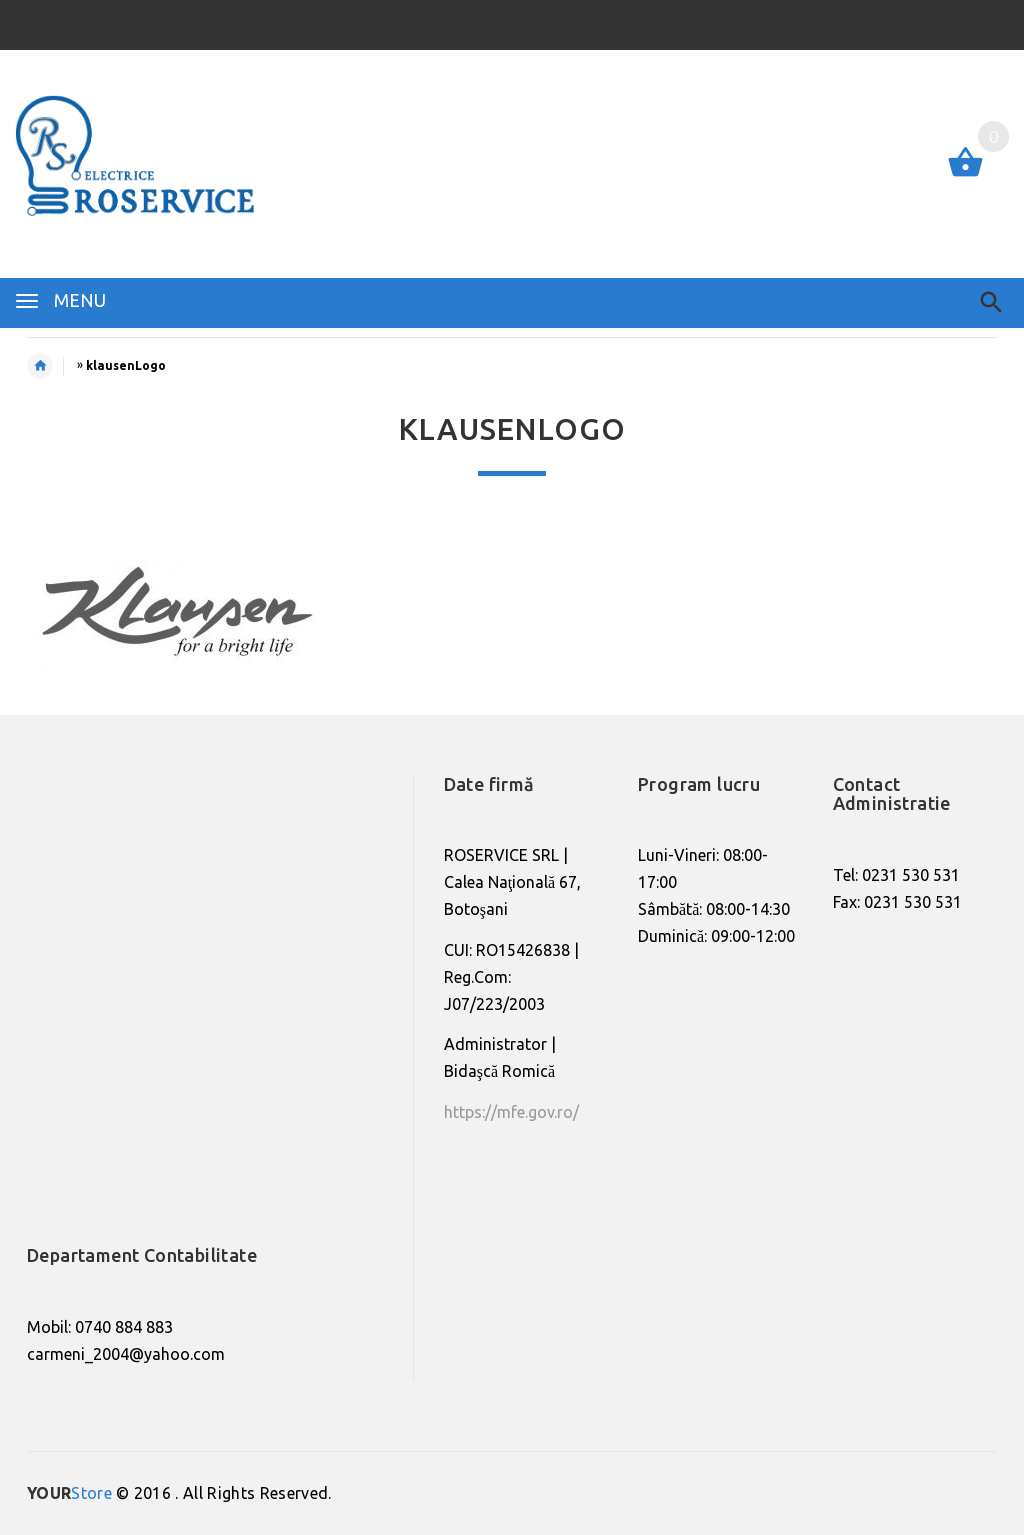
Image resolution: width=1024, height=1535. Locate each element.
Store (69, 1493)
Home (50, 366)
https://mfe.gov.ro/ (511, 1112)
